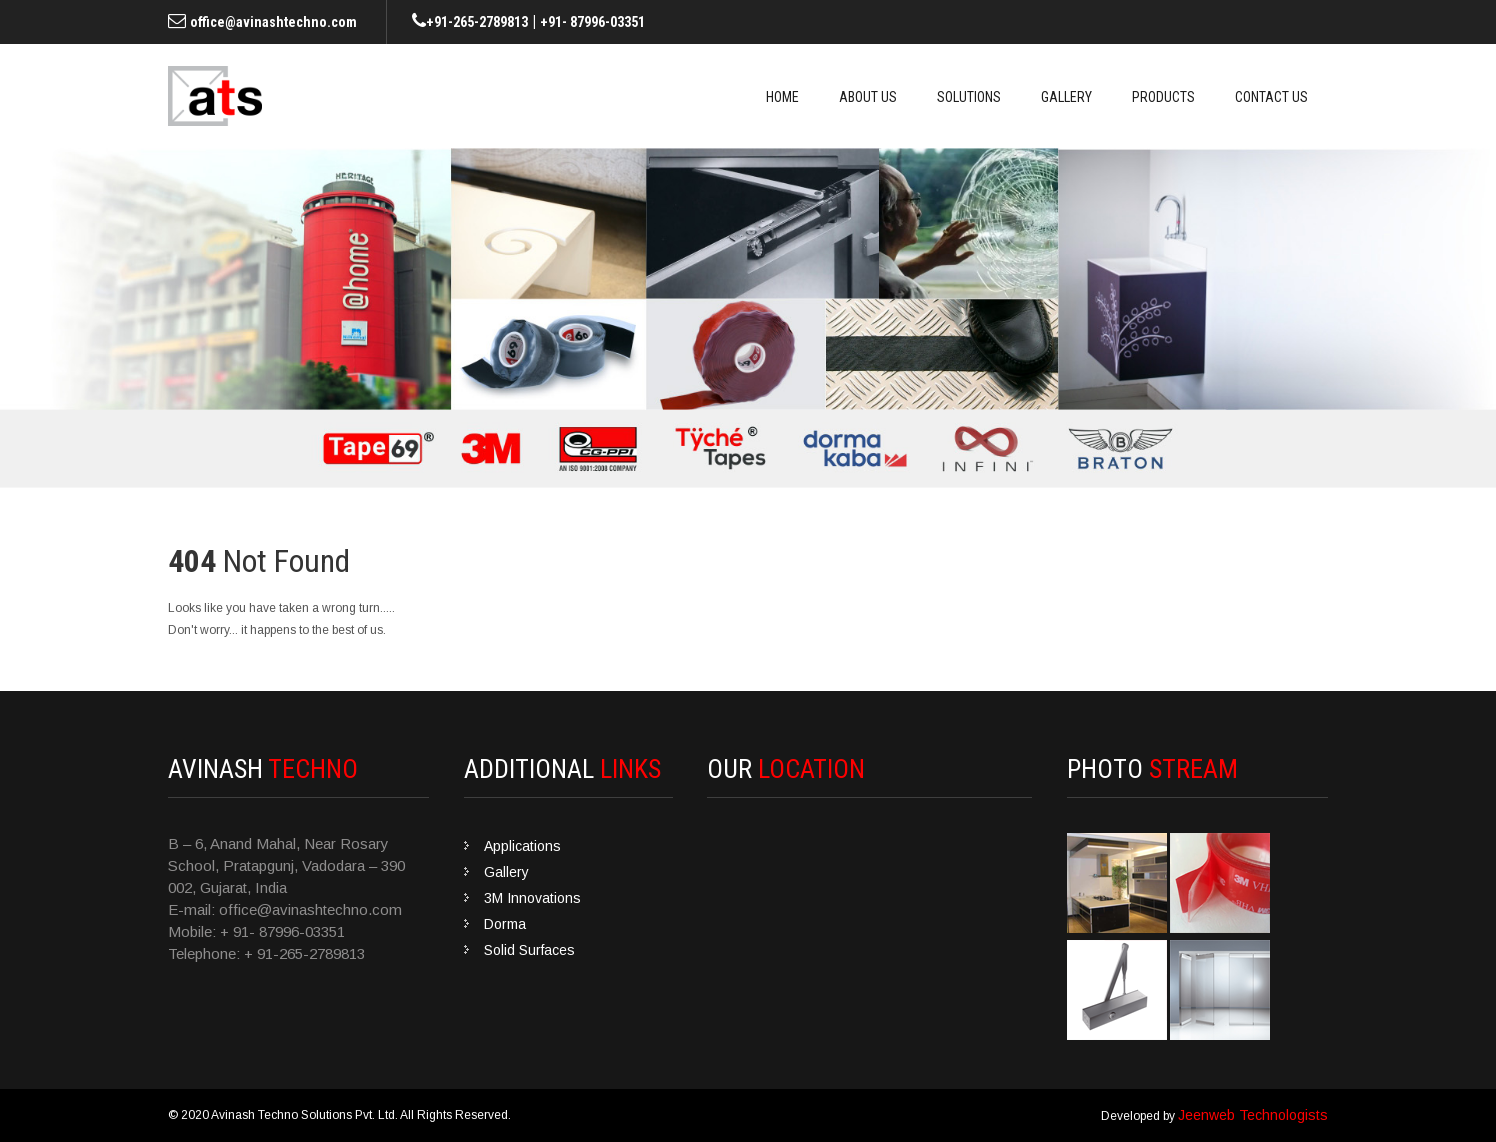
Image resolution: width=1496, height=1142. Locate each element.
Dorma (505, 924)
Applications (522, 846)
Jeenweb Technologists (1253, 1115)
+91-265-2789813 (477, 22)
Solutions (969, 97)
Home (782, 97)
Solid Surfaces (529, 950)
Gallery (1066, 97)
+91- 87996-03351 (592, 22)
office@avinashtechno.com (273, 22)
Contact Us (1271, 97)
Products (1163, 97)
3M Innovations (532, 898)
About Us (868, 97)
